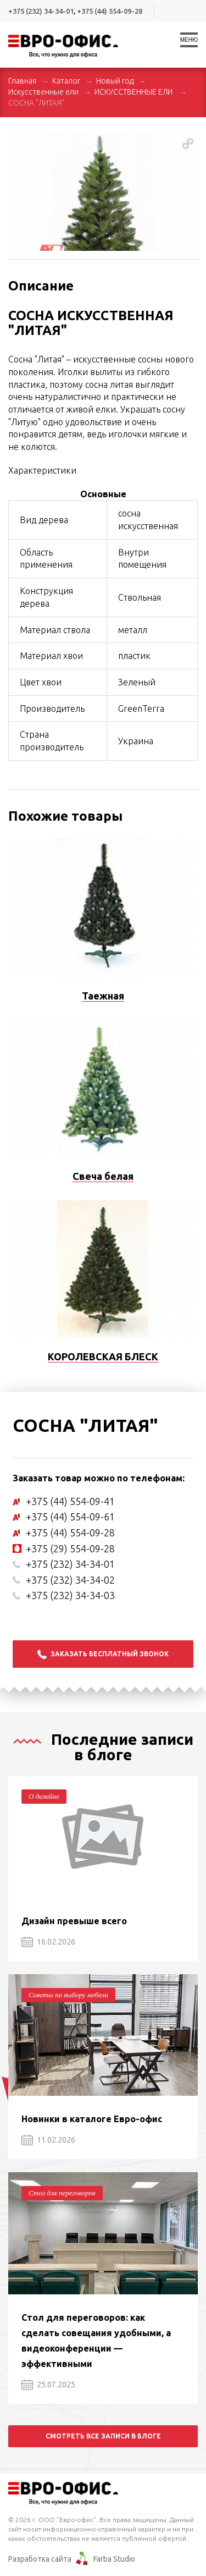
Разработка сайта (39, 2559)
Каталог (66, 80)
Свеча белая (103, 1176)
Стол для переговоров (62, 2193)
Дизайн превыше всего (74, 1921)
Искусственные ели (43, 91)
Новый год (114, 80)
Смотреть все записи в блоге (103, 2436)
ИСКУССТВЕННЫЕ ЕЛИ (134, 91)
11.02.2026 (48, 2139)
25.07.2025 (48, 2384)
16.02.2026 (48, 1941)
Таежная (103, 995)
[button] (188, 143)
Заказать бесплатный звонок (103, 1654)
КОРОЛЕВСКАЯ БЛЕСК (103, 1356)
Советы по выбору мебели (68, 1995)
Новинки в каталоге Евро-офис (91, 2119)
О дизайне (44, 1796)
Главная (22, 80)
